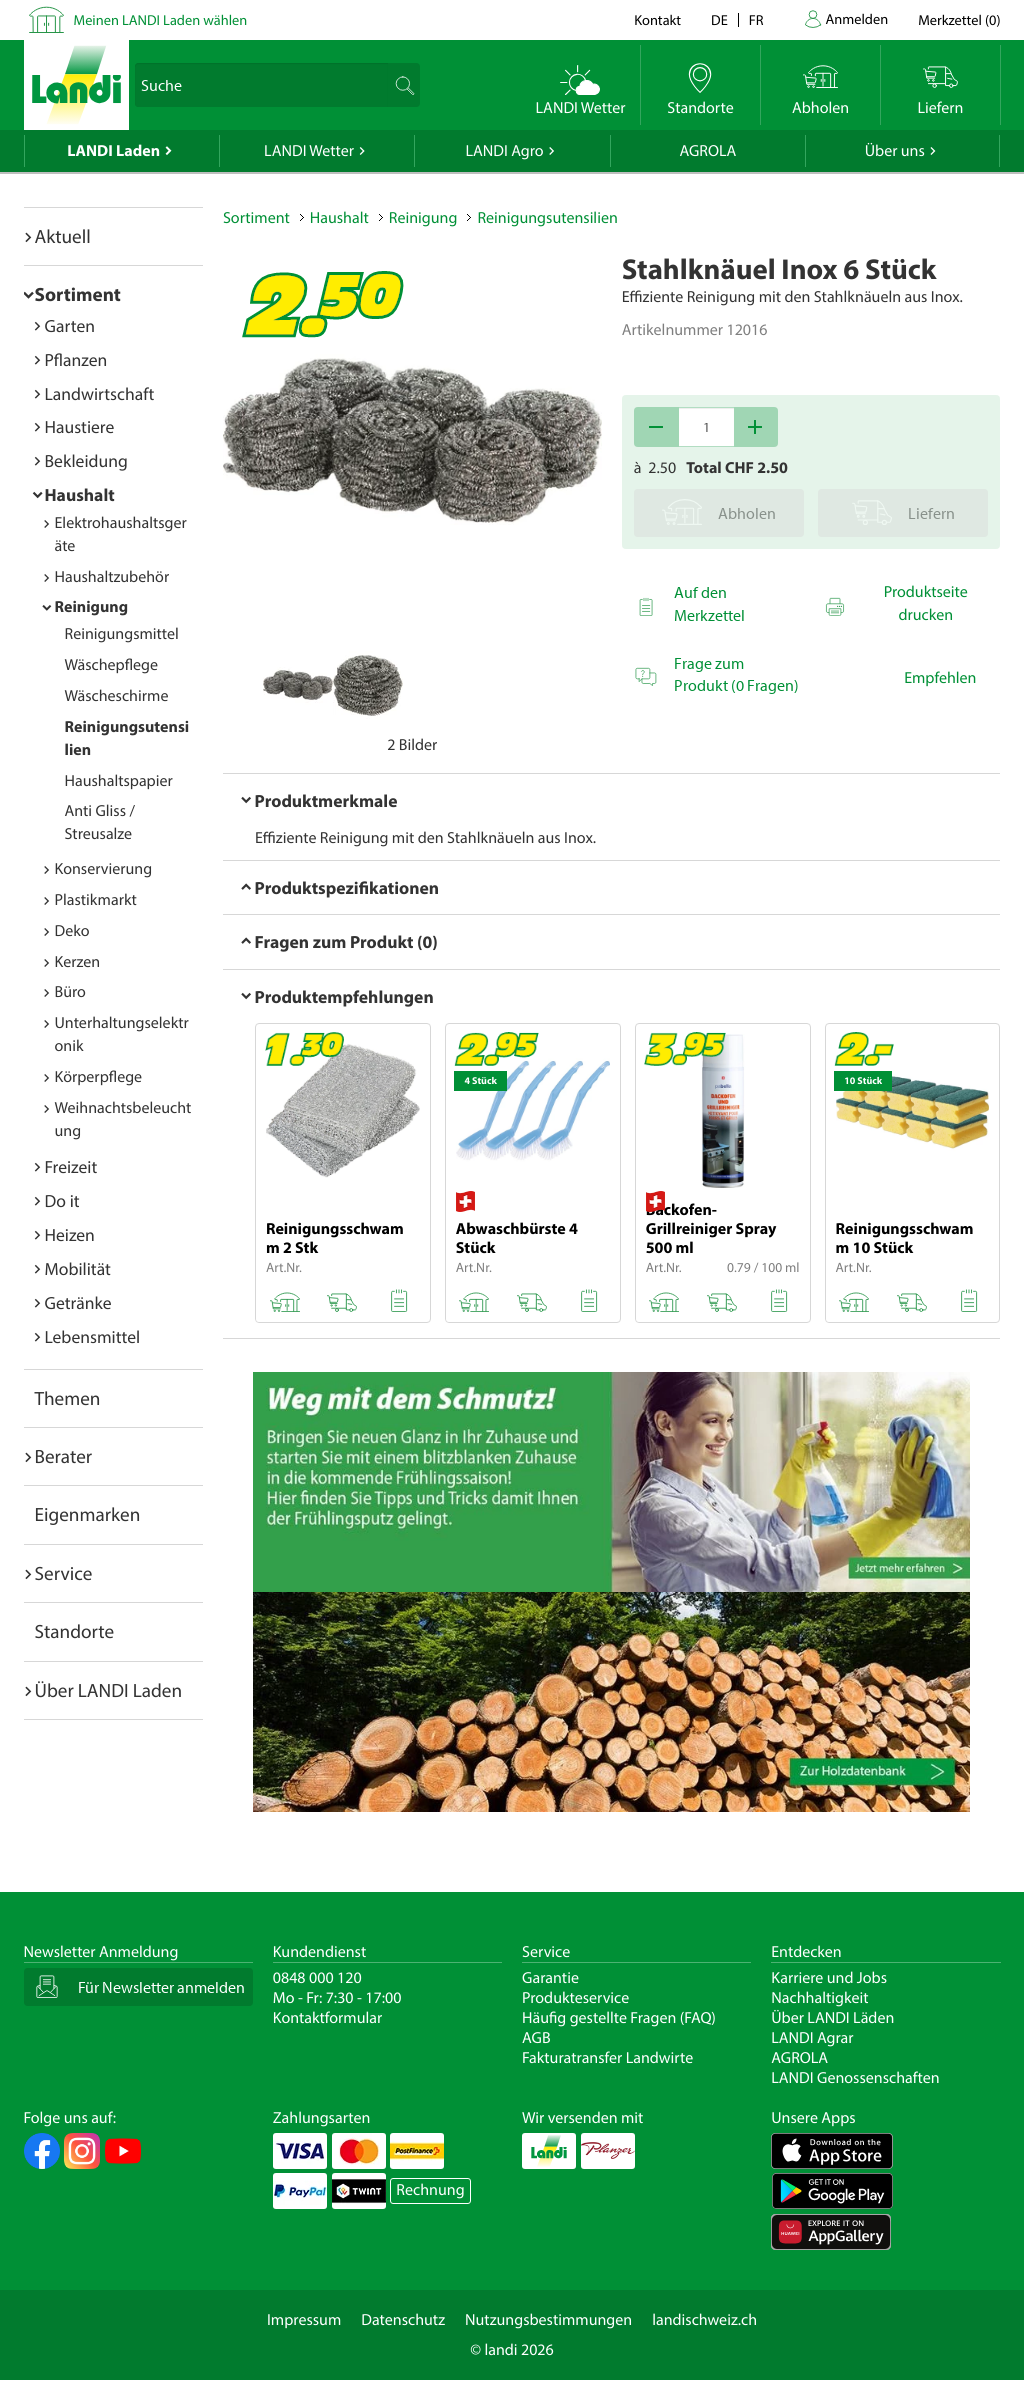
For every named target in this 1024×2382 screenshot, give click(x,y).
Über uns (895, 151)
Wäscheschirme (117, 696)
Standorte (75, 1631)
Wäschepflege (112, 665)
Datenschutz (403, 2320)
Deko (72, 931)
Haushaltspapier (119, 781)
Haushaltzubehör (112, 577)
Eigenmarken (88, 1514)
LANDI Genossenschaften (855, 2078)
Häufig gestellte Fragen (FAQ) (619, 2018)
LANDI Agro (504, 151)
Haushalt (80, 494)
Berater (64, 1456)
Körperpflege (99, 1077)
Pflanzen (76, 359)
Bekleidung (86, 460)
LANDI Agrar (812, 2038)
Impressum (304, 2320)
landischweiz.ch (704, 2320)
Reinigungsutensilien (547, 218)
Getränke (78, 1302)
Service (64, 1573)
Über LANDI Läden (832, 2018)
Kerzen (78, 962)
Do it (62, 1200)
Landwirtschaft (100, 393)
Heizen (70, 1234)
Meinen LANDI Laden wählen (161, 19)
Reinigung (92, 607)
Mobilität (78, 1268)
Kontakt (657, 19)
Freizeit (71, 1166)
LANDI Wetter (309, 151)
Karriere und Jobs (829, 1978)
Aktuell (63, 236)
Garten (70, 325)
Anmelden (857, 18)
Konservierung (104, 869)
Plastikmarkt (96, 900)
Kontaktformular (328, 2018)
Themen (68, 1398)
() (959, 19)
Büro (70, 992)
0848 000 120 (317, 1978)
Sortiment (78, 294)
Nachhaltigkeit (819, 1998)
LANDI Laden (113, 151)
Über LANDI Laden (109, 1690)
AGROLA (707, 151)
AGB (536, 2038)
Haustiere (80, 426)
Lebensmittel (93, 1336)
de (719, 19)
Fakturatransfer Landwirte (607, 2058)
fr (756, 19)
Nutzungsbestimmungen (548, 2320)
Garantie (550, 1978)
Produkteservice (575, 1998)
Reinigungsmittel (122, 634)
